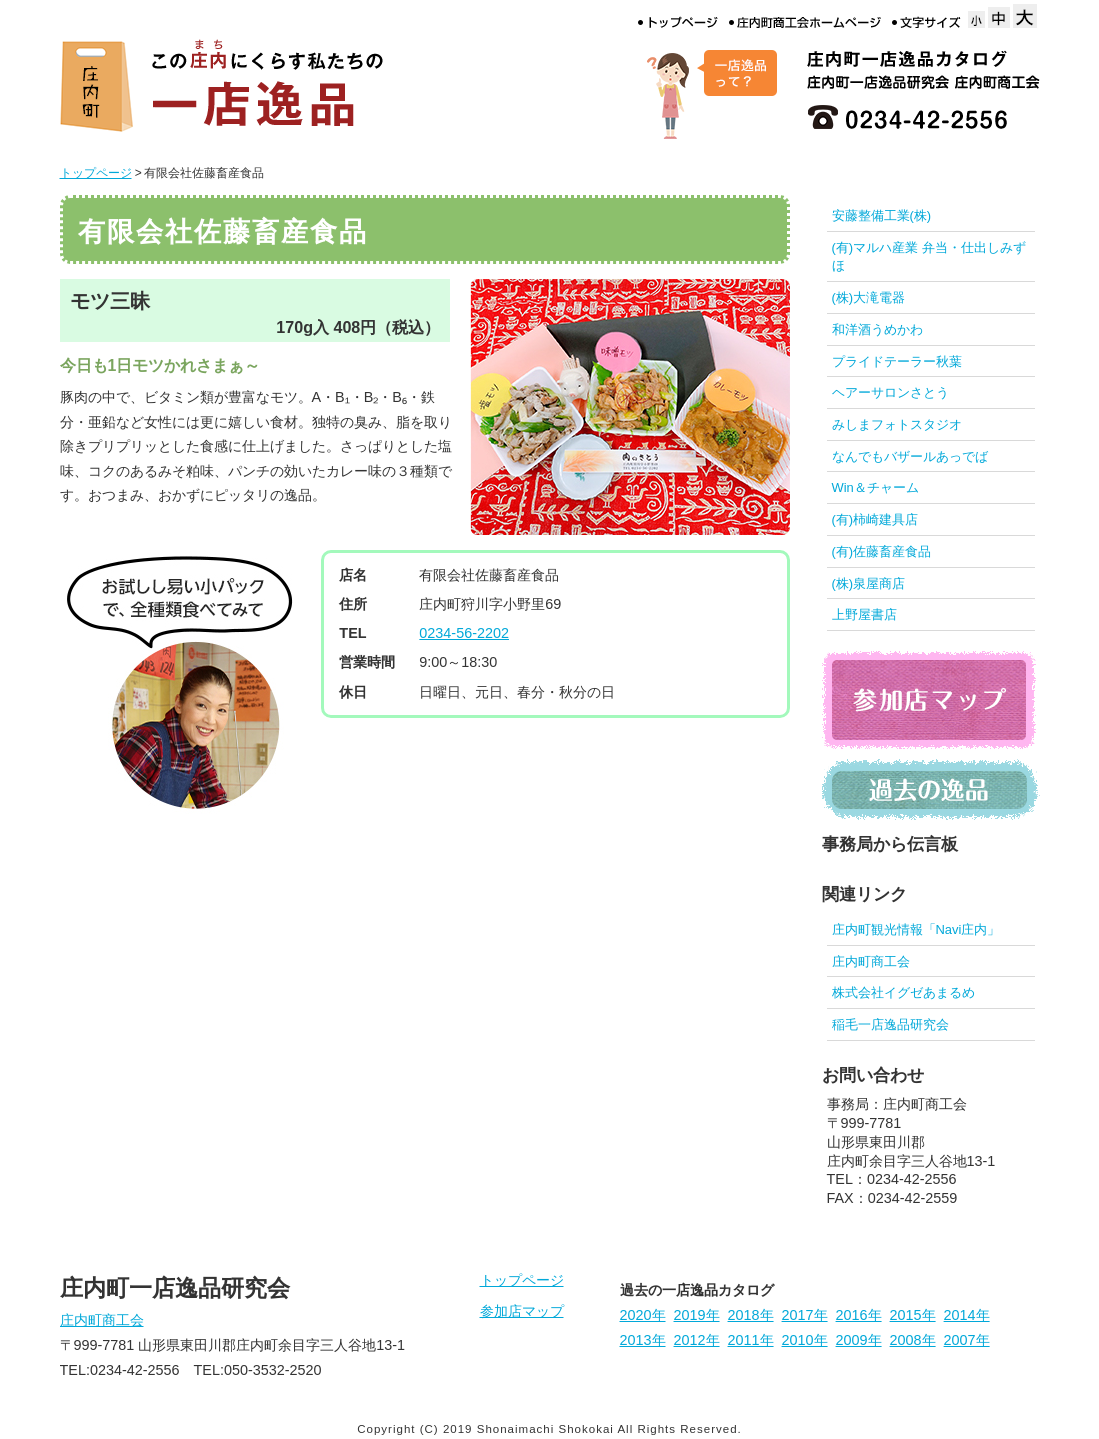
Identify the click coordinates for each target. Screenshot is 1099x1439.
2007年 (967, 1340)
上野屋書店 (864, 614)
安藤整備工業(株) (882, 215)
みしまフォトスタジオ (897, 424)
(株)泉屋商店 (869, 583)
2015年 (913, 1315)
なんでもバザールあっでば (910, 456)
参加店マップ (522, 1311)
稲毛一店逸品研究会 (890, 1024)
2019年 (697, 1315)
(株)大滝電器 (869, 297)
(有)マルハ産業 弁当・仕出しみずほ (929, 257)
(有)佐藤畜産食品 (882, 551)
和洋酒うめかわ (877, 329)
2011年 (751, 1340)
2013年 (643, 1340)
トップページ (96, 173)
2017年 (805, 1315)
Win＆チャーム (875, 487)
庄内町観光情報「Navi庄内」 (916, 929)
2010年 (805, 1340)
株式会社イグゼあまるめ (903, 992)
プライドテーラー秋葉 (897, 361)
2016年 (859, 1315)
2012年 (697, 1340)
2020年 (643, 1315)
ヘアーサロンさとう (890, 392)
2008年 (913, 1340)
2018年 (751, 1315)
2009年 (859, 1340)
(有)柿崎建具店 (875, 519)
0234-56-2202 (464, 633)
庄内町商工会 (871, 961)
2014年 (967, 1315)
